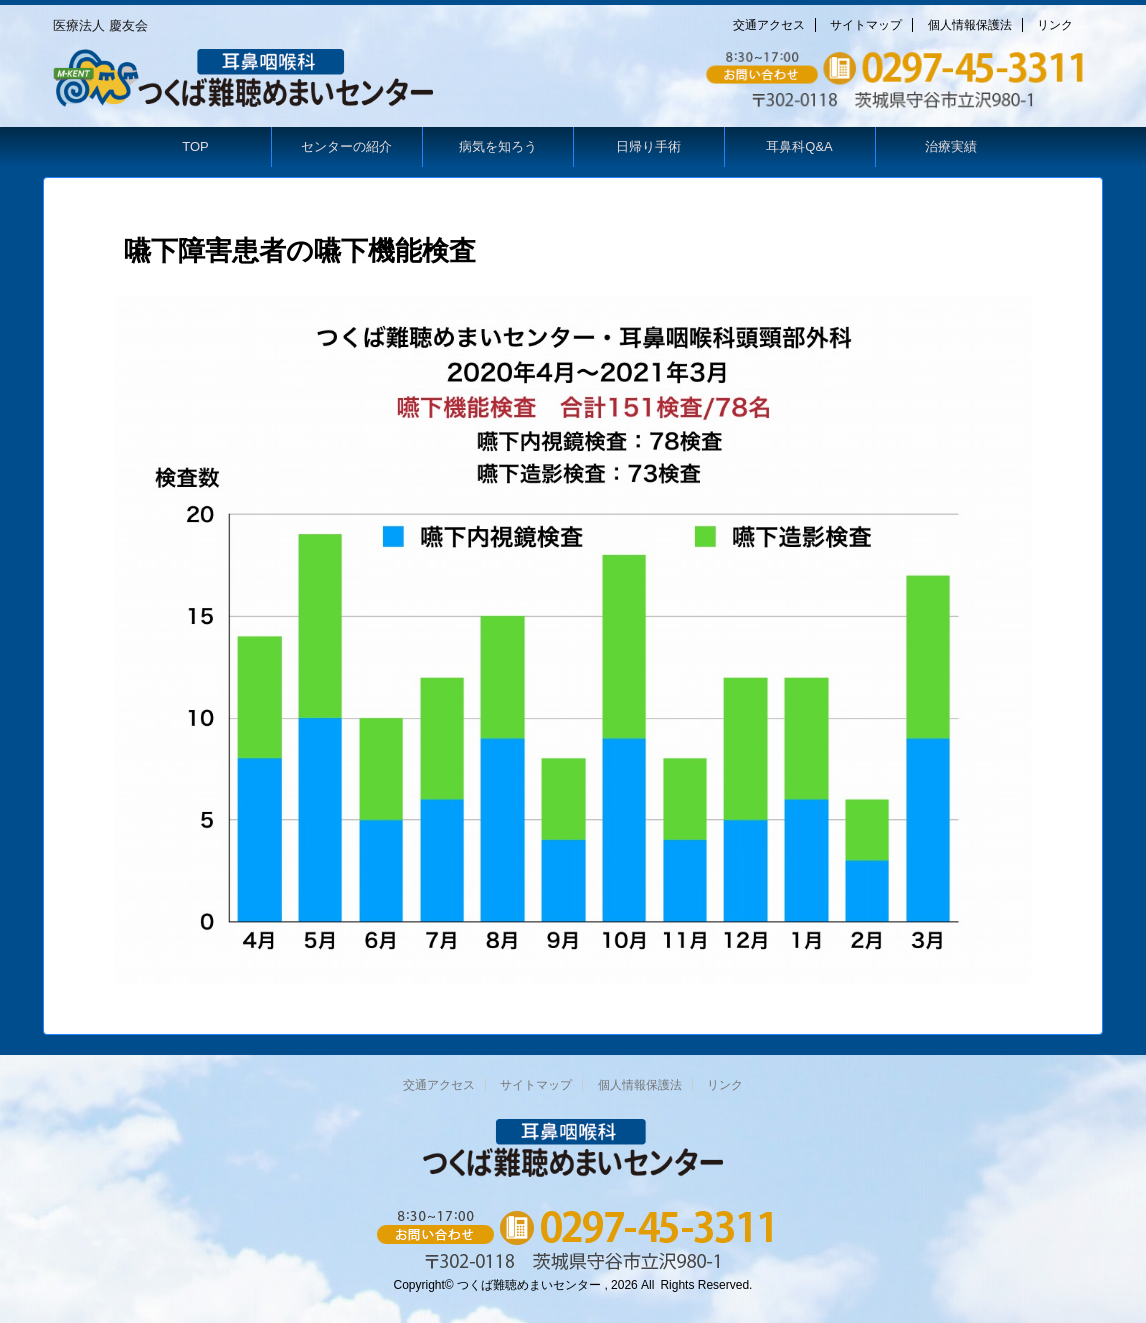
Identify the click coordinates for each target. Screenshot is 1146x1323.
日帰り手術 (648, 146)
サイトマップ (866, 25)
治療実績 (951, 146)
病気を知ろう (498, 146)
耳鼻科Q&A (799, 146)
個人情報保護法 (970, 25)
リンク (1055, 25)
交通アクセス (769, 25)
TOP (195, 146)
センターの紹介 (346, 146)
